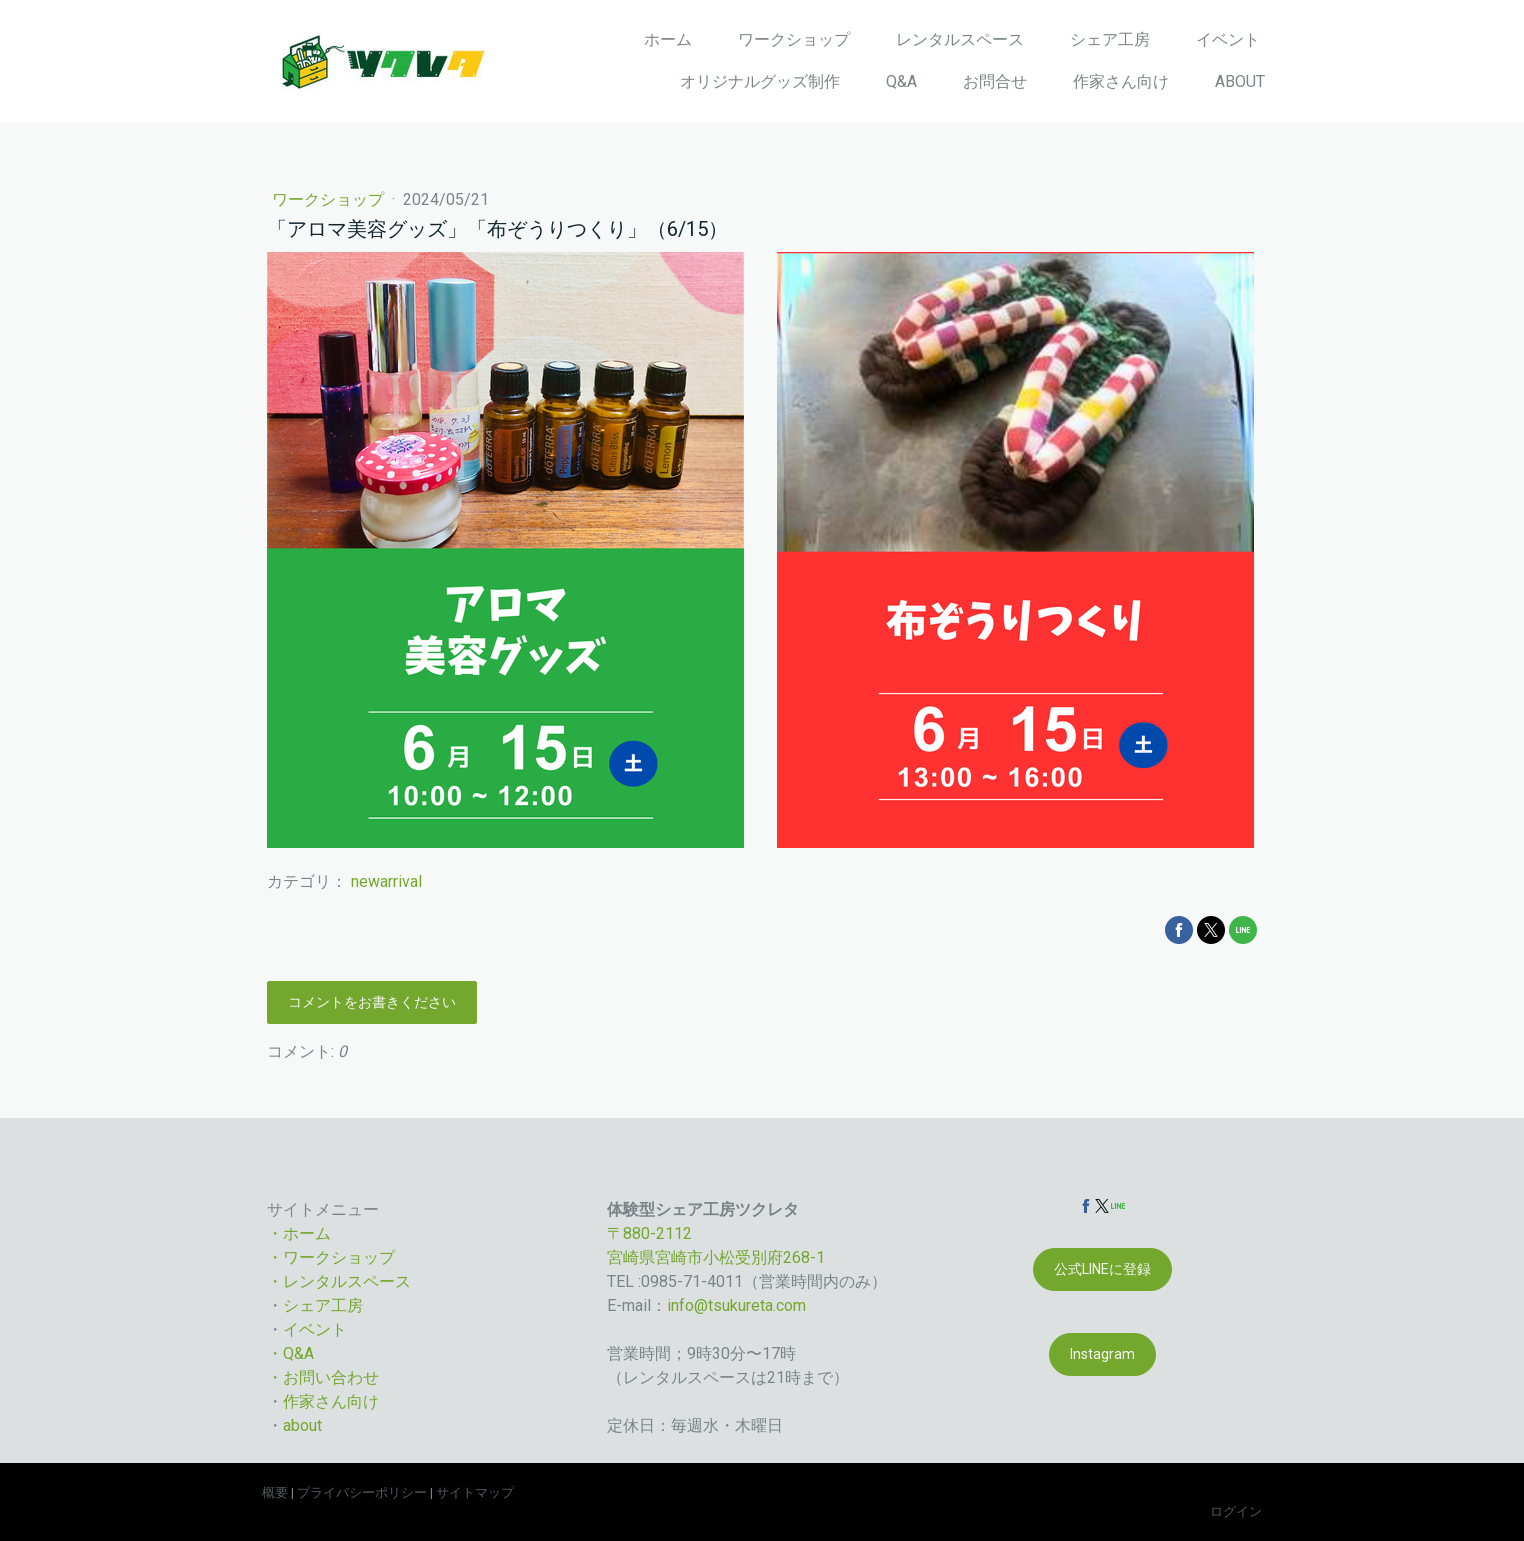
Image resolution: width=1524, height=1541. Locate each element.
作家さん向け (1121, 81)
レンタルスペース (960, 39)
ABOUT (1240, 81)
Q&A (901, 81)
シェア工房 (1110, 39)
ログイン (1236, 1511)
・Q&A (290, 1353)
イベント (1228, 39)
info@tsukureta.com (736, 1305)
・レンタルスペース (339, 1281)
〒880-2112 (649, 1233)
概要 (275, 1492)
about (302, 1425)
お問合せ (995, 81)
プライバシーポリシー (362, 1492)
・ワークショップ (331, 1257)
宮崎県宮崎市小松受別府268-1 (716, 1257)
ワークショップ (794, 39)
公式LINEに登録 (1102, 1269)
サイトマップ (475, 1492)
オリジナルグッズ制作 (760, 81)
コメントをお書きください (372, 1002)
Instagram (1102, 1354)
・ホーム (299, 1233)
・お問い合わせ (323, 1377)
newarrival (386, 881)
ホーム (668, 39)
